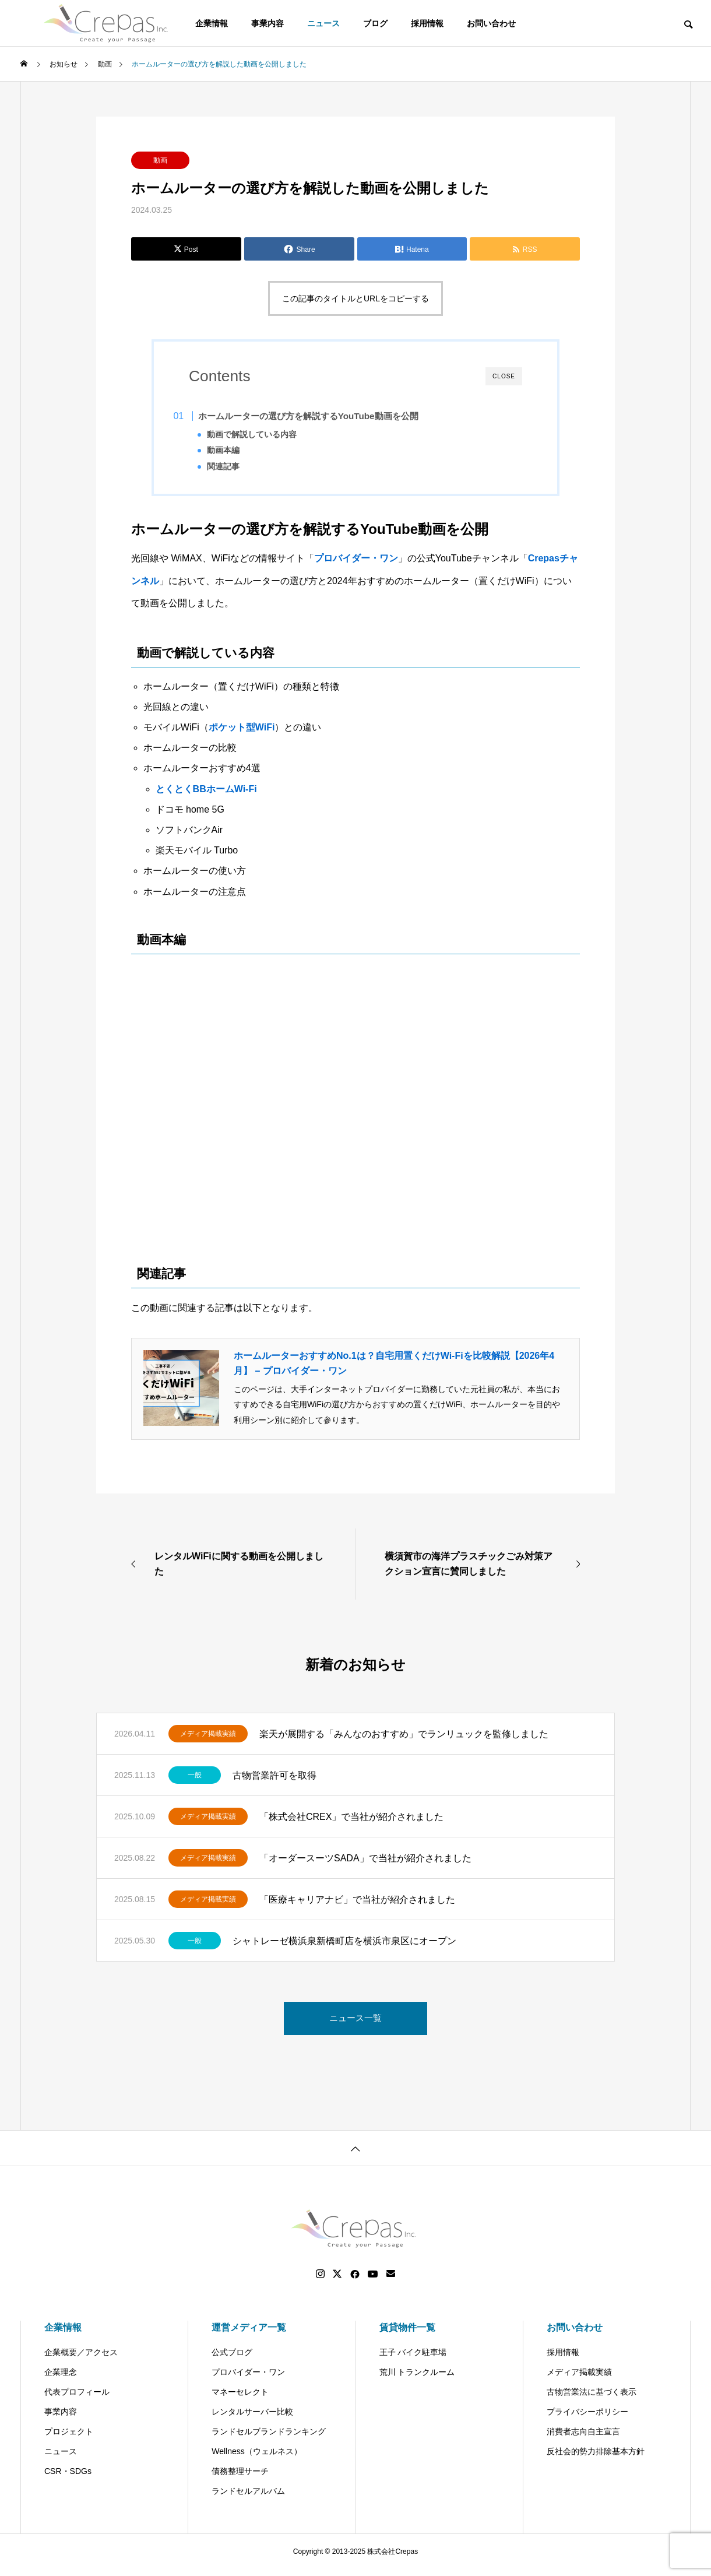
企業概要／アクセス (81, 2359)
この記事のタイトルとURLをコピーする (355, 298)
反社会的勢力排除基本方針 (596, 2458)
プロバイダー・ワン (356, 565)
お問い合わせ (491, 23)
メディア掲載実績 (208, 1741)
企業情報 (63, 2334)
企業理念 (60, 2379)
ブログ (375, 23)
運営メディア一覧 (249, 2334)
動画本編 (240, 450)
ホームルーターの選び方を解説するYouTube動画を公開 (326, 416)
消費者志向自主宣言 (583, 2438)
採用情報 (427, 23)
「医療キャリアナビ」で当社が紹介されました (357, 1906)
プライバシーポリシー (587, 2418)
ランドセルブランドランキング (269, 2438)
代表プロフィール (77, 2398)
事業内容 (267, 23)
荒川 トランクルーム (417, 2379)
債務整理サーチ (240, 2478)
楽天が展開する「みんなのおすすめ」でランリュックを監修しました (403, 1740)
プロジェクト (68, 2438)
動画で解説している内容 (269, 434)
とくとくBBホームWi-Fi (206, 795)
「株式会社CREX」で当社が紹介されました (351, 1823)
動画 (160, 160)
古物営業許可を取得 (274, 1782)
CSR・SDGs (67, 2478)
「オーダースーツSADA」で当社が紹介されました (365, 1864)
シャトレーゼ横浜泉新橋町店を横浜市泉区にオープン (344, 1947)
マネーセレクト (240, 2398)
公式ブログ (232, 2359)
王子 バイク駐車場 (413, 2359)
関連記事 (240, 466)
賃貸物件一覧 (407, 2334)
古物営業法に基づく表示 (591, 2398)
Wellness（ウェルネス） (257, 2458)
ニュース (323, 23)
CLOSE (503, 376)
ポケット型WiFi (242, 734)
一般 (195, 1782)
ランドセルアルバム (248, 2498)
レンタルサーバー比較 (252, 2418)
